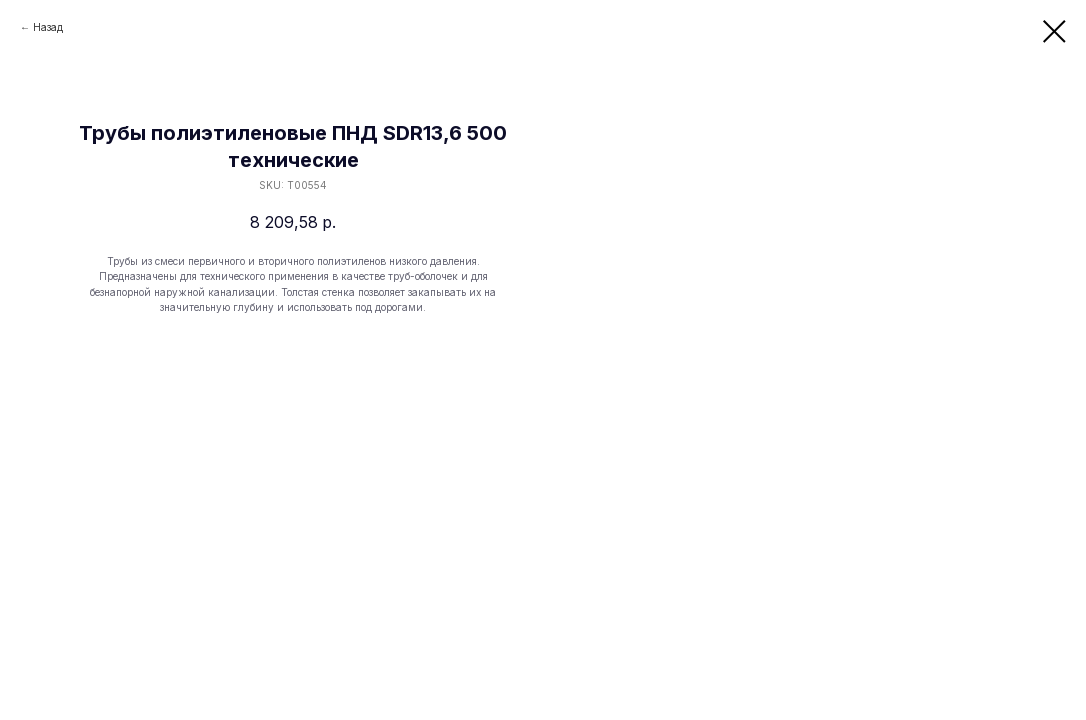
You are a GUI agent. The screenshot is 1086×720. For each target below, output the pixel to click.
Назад (48, 27)
